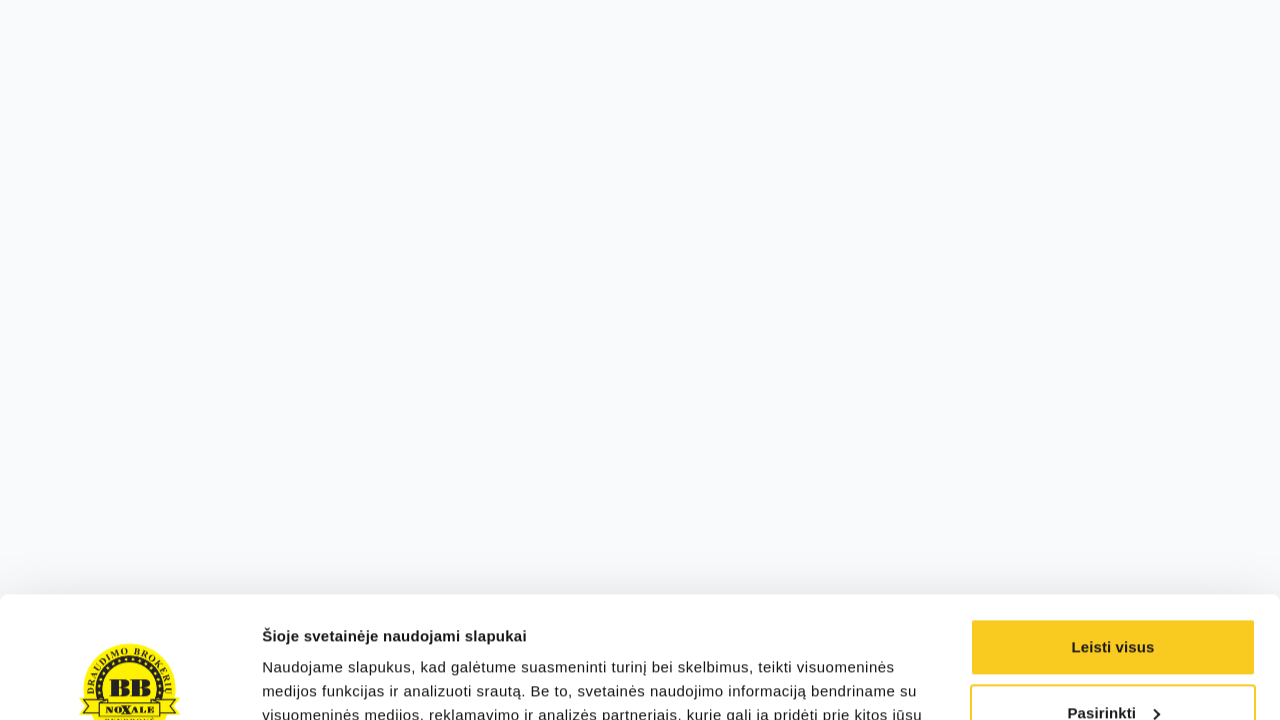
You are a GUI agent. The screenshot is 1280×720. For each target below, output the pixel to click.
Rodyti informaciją (328, 680)
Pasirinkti (1113, 598)
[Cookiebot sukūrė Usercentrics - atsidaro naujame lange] (129, 681)
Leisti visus (1113, 533)
